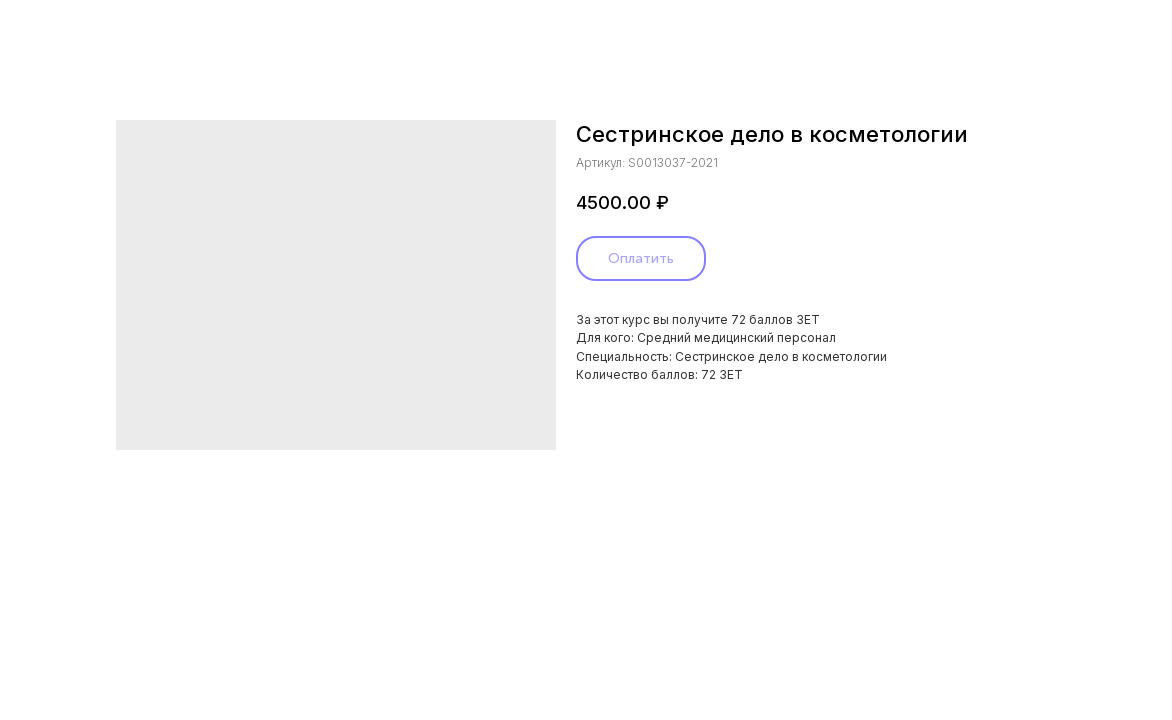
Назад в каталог (82, 28)
